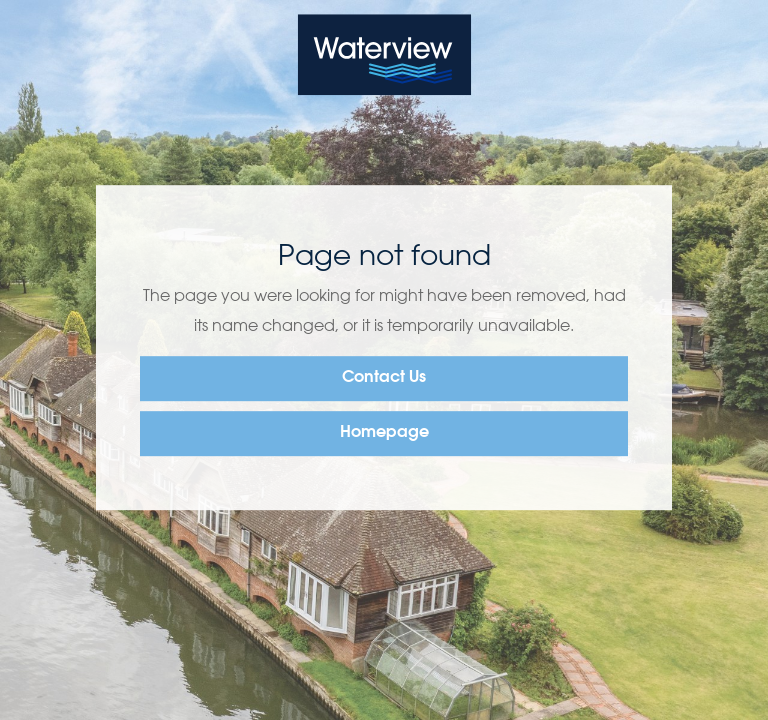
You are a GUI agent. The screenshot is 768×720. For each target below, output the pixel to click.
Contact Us (384, 378)
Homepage (384, 433)
